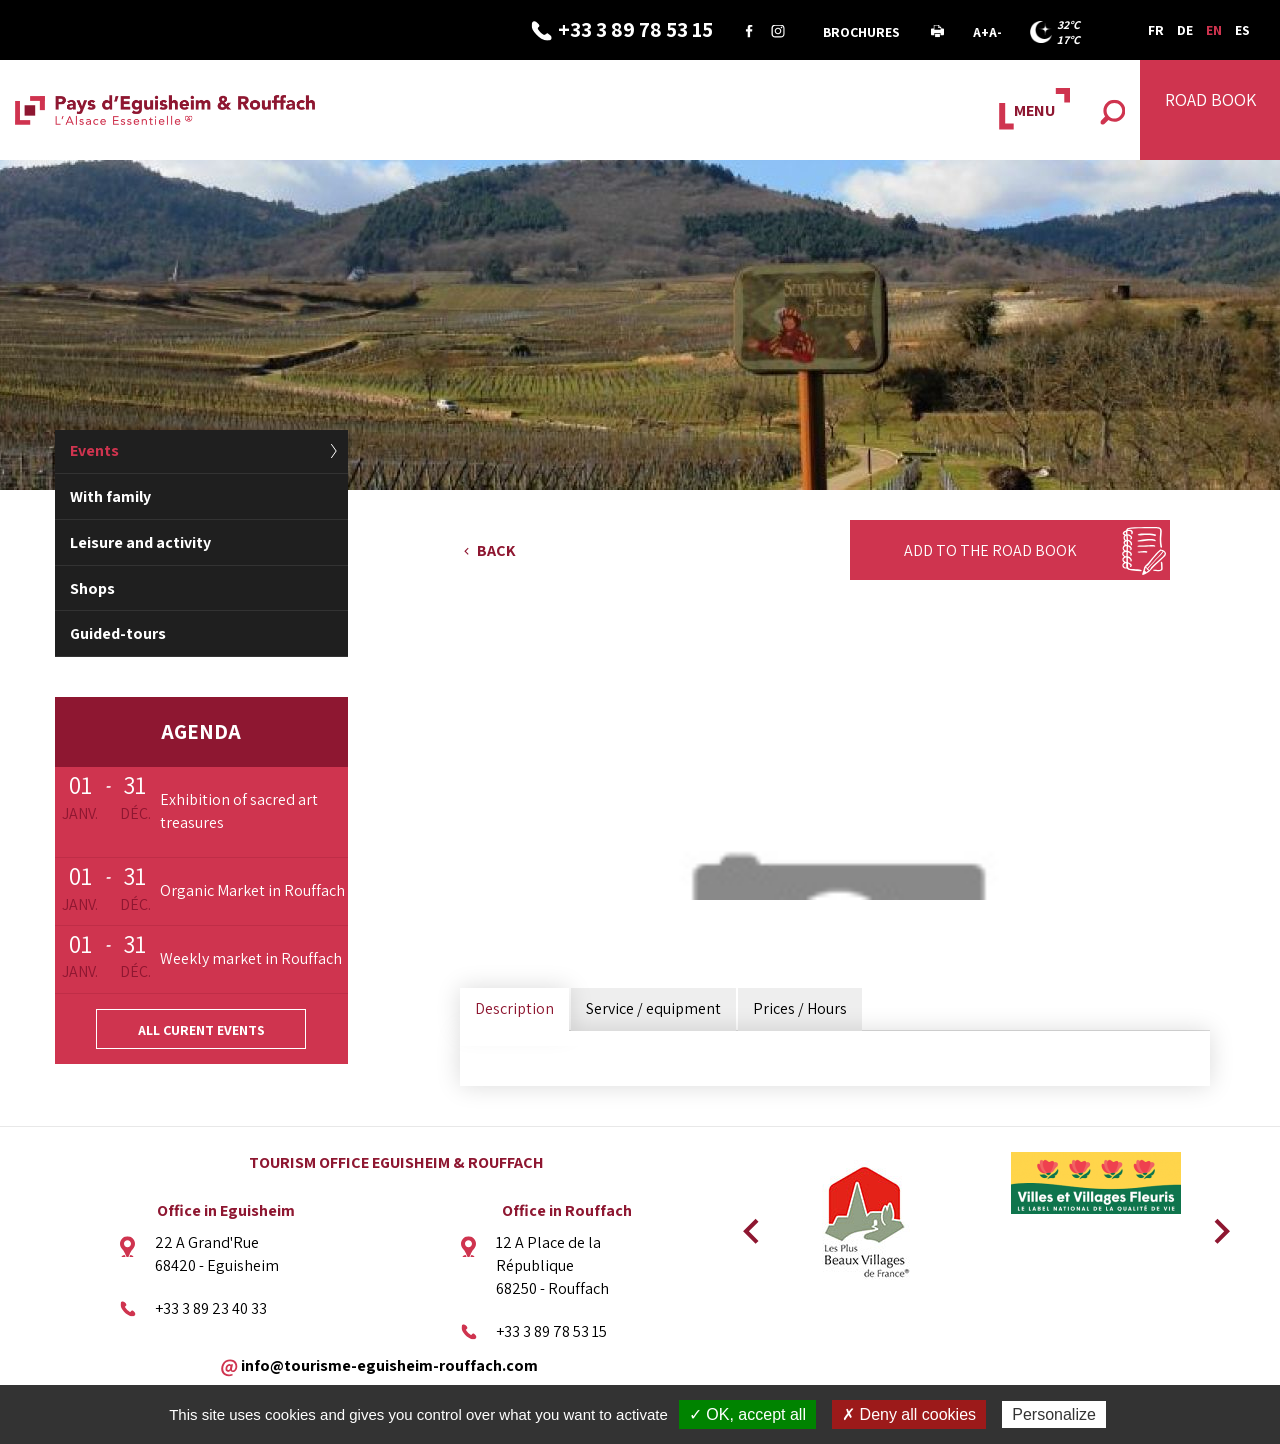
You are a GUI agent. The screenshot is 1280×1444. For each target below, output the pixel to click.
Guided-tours (118, 633)
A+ (981, 32)
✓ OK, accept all (747, 1414)
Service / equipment (653, 1008)
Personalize (1054, 1414)
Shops (92, 588)
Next (1215, 1225)
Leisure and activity (140, 542)
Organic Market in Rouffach (252, 890)
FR (1156, 30)
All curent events (201, 1030)
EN (1214, 30)
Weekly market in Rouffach (251, 958)
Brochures (861, 32)
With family (110, 496)
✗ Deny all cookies (909, 1414)
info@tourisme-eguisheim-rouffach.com (389, 1364)
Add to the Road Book (990, 550)
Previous (748, 1225)
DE (1185, 30)
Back (496, 550)
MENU (1034, 110)
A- (995, 32)
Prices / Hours (800, 1008)
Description (514, 1008)
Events (94, 450)
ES (1242, 30)
